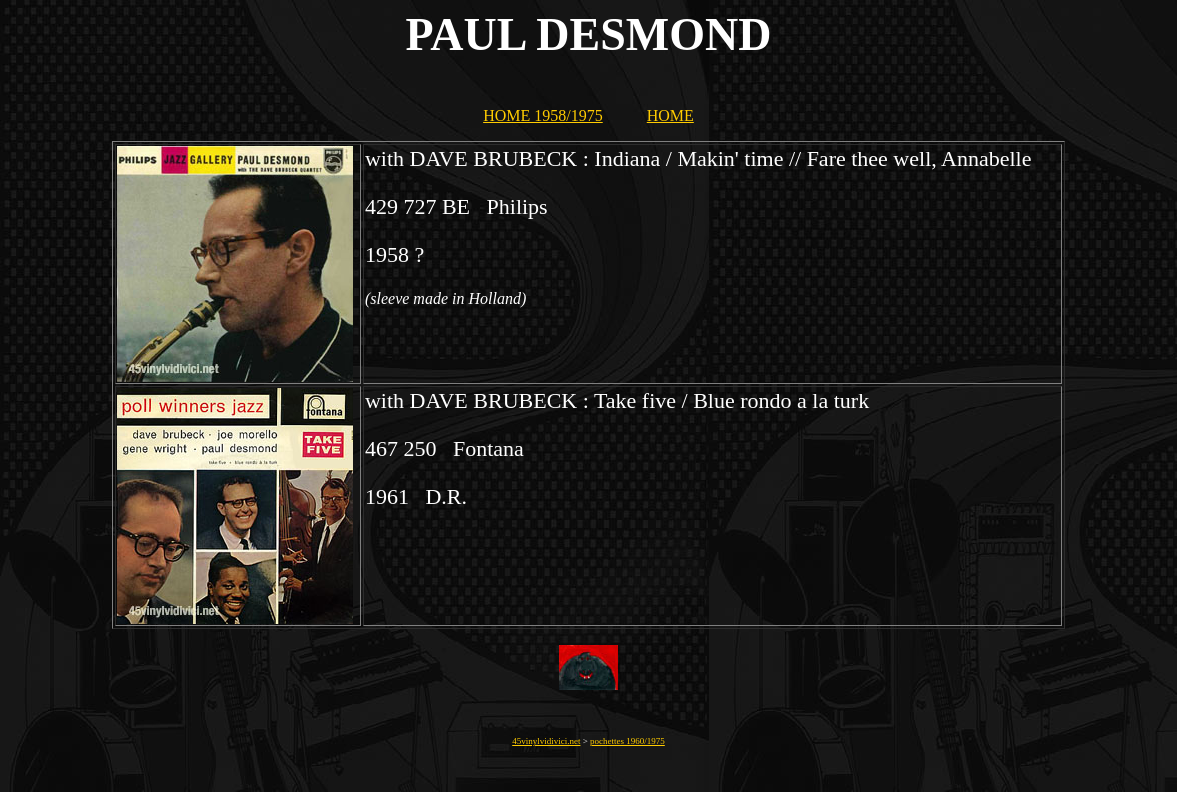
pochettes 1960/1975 (627, 741)
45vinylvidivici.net (546, 741)
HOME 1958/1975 (543, 115)
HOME (670, 115)
